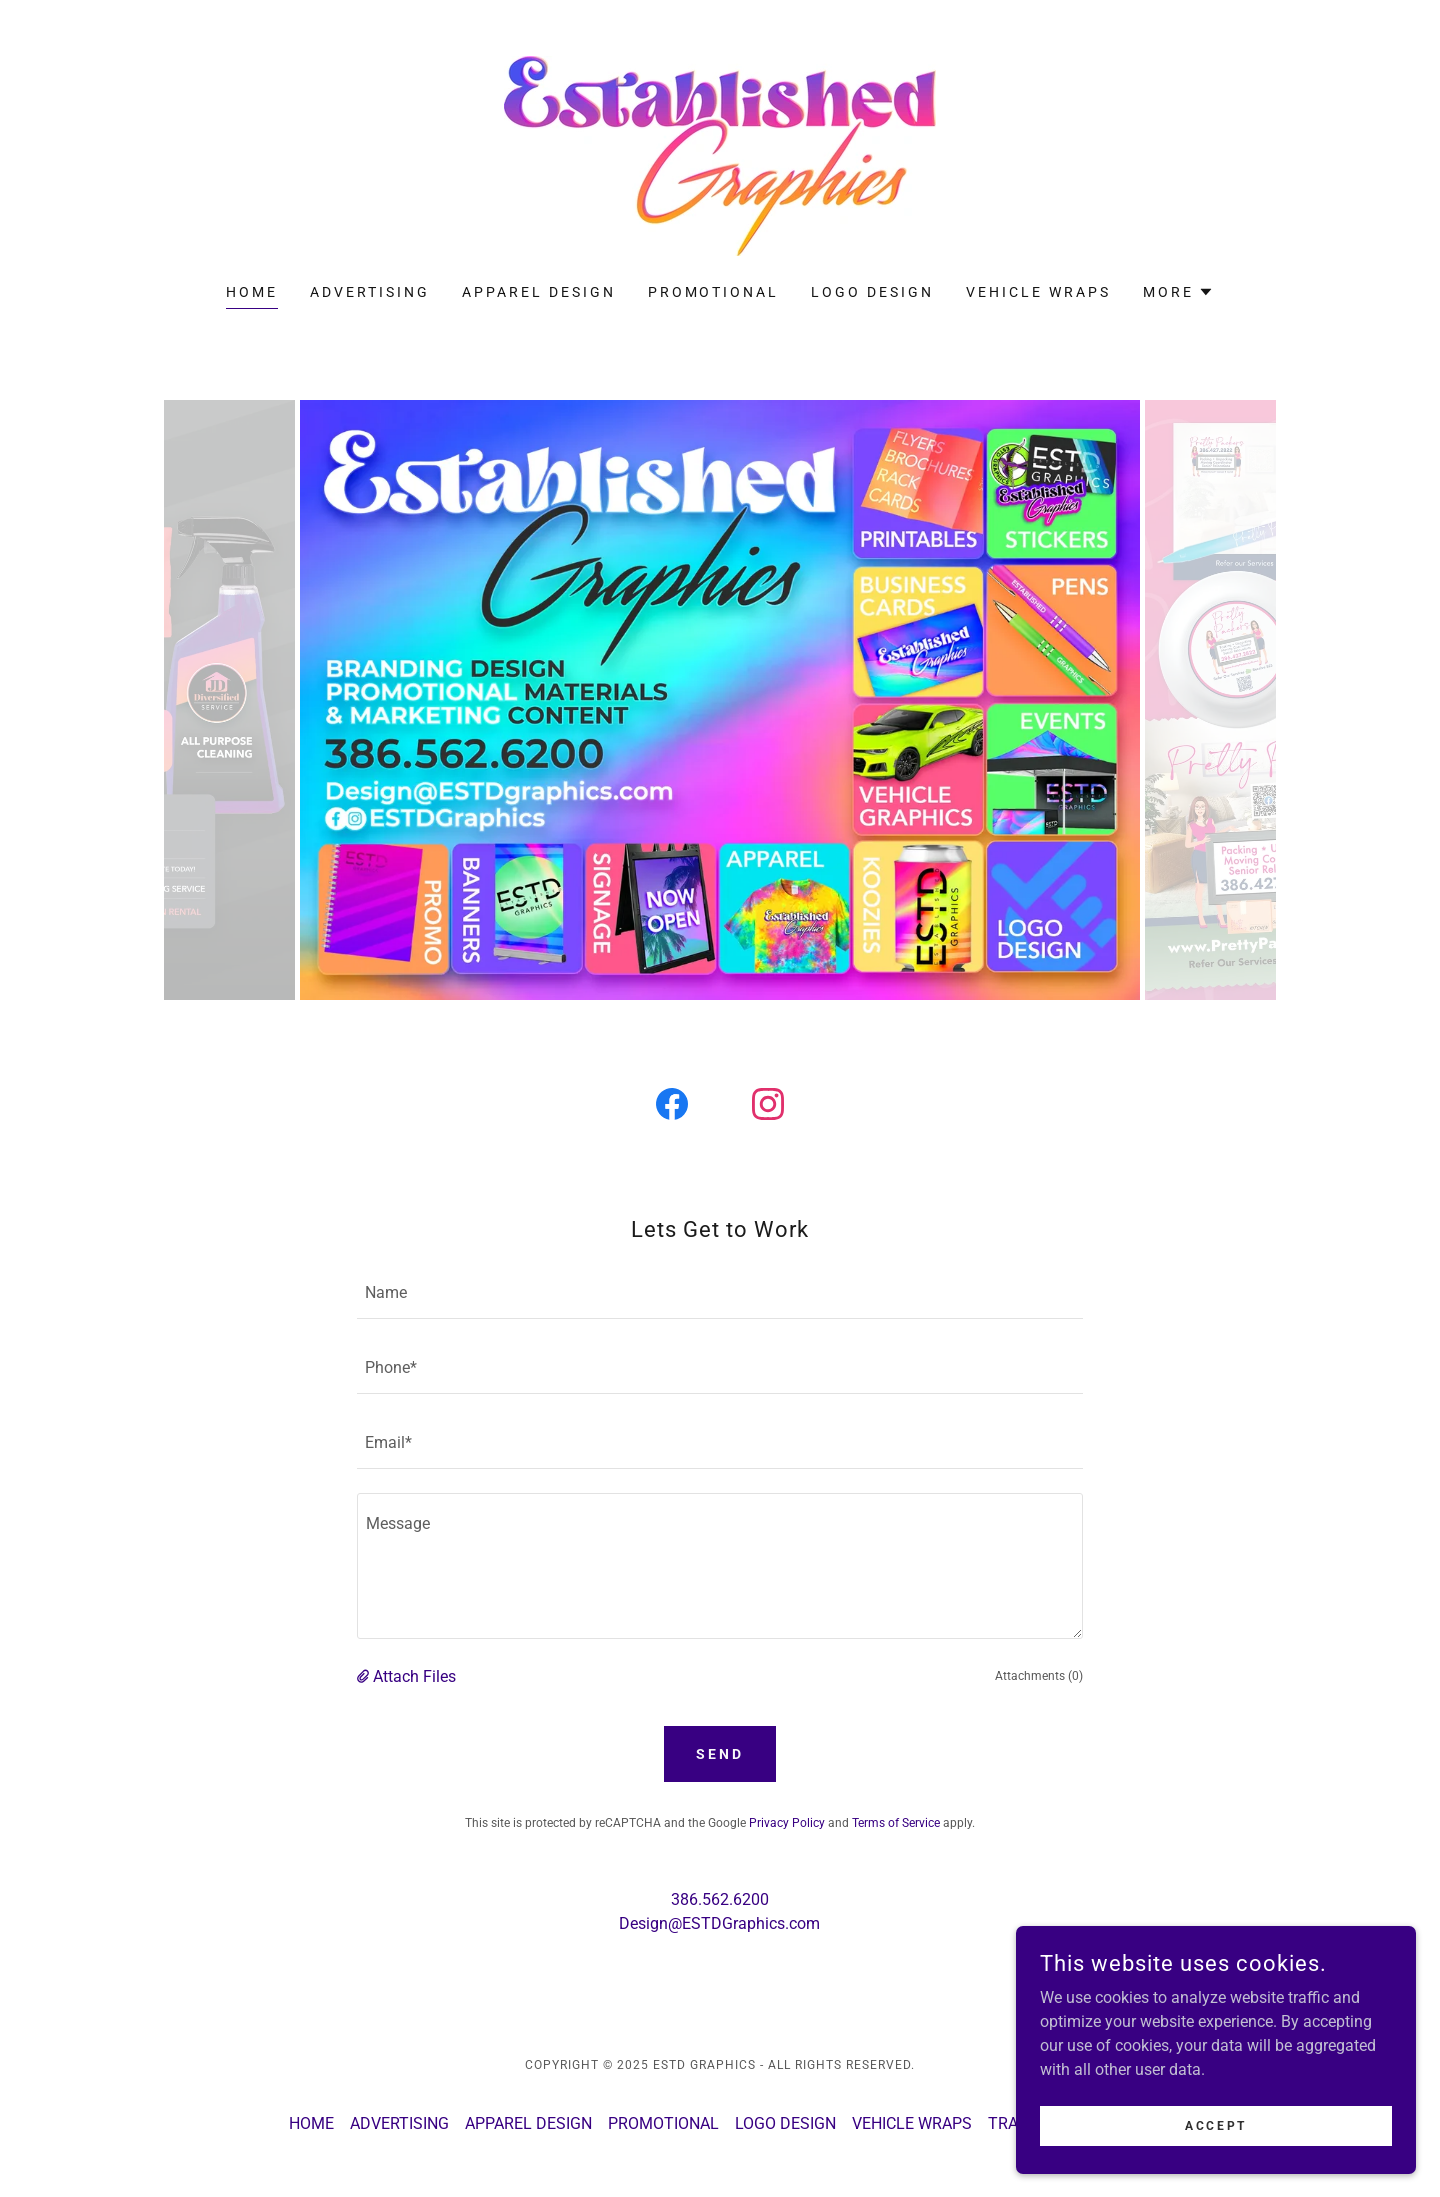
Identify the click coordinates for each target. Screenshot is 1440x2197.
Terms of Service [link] (896, 1823)
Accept (1215, 2125)
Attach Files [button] (414, 1676)
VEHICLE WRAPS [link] (1038, 292)
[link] (720, 154)
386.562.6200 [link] (720, 1899)
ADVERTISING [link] (370, 292)
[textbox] (719, 1293)
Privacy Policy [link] (787, 1823)
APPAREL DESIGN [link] (539, 292)
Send (720, 1754)
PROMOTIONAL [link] (714, 292)
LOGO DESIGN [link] (872, 292)
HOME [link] (252, 292)
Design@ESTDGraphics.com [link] (719, 1923)
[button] (1178, 292)
